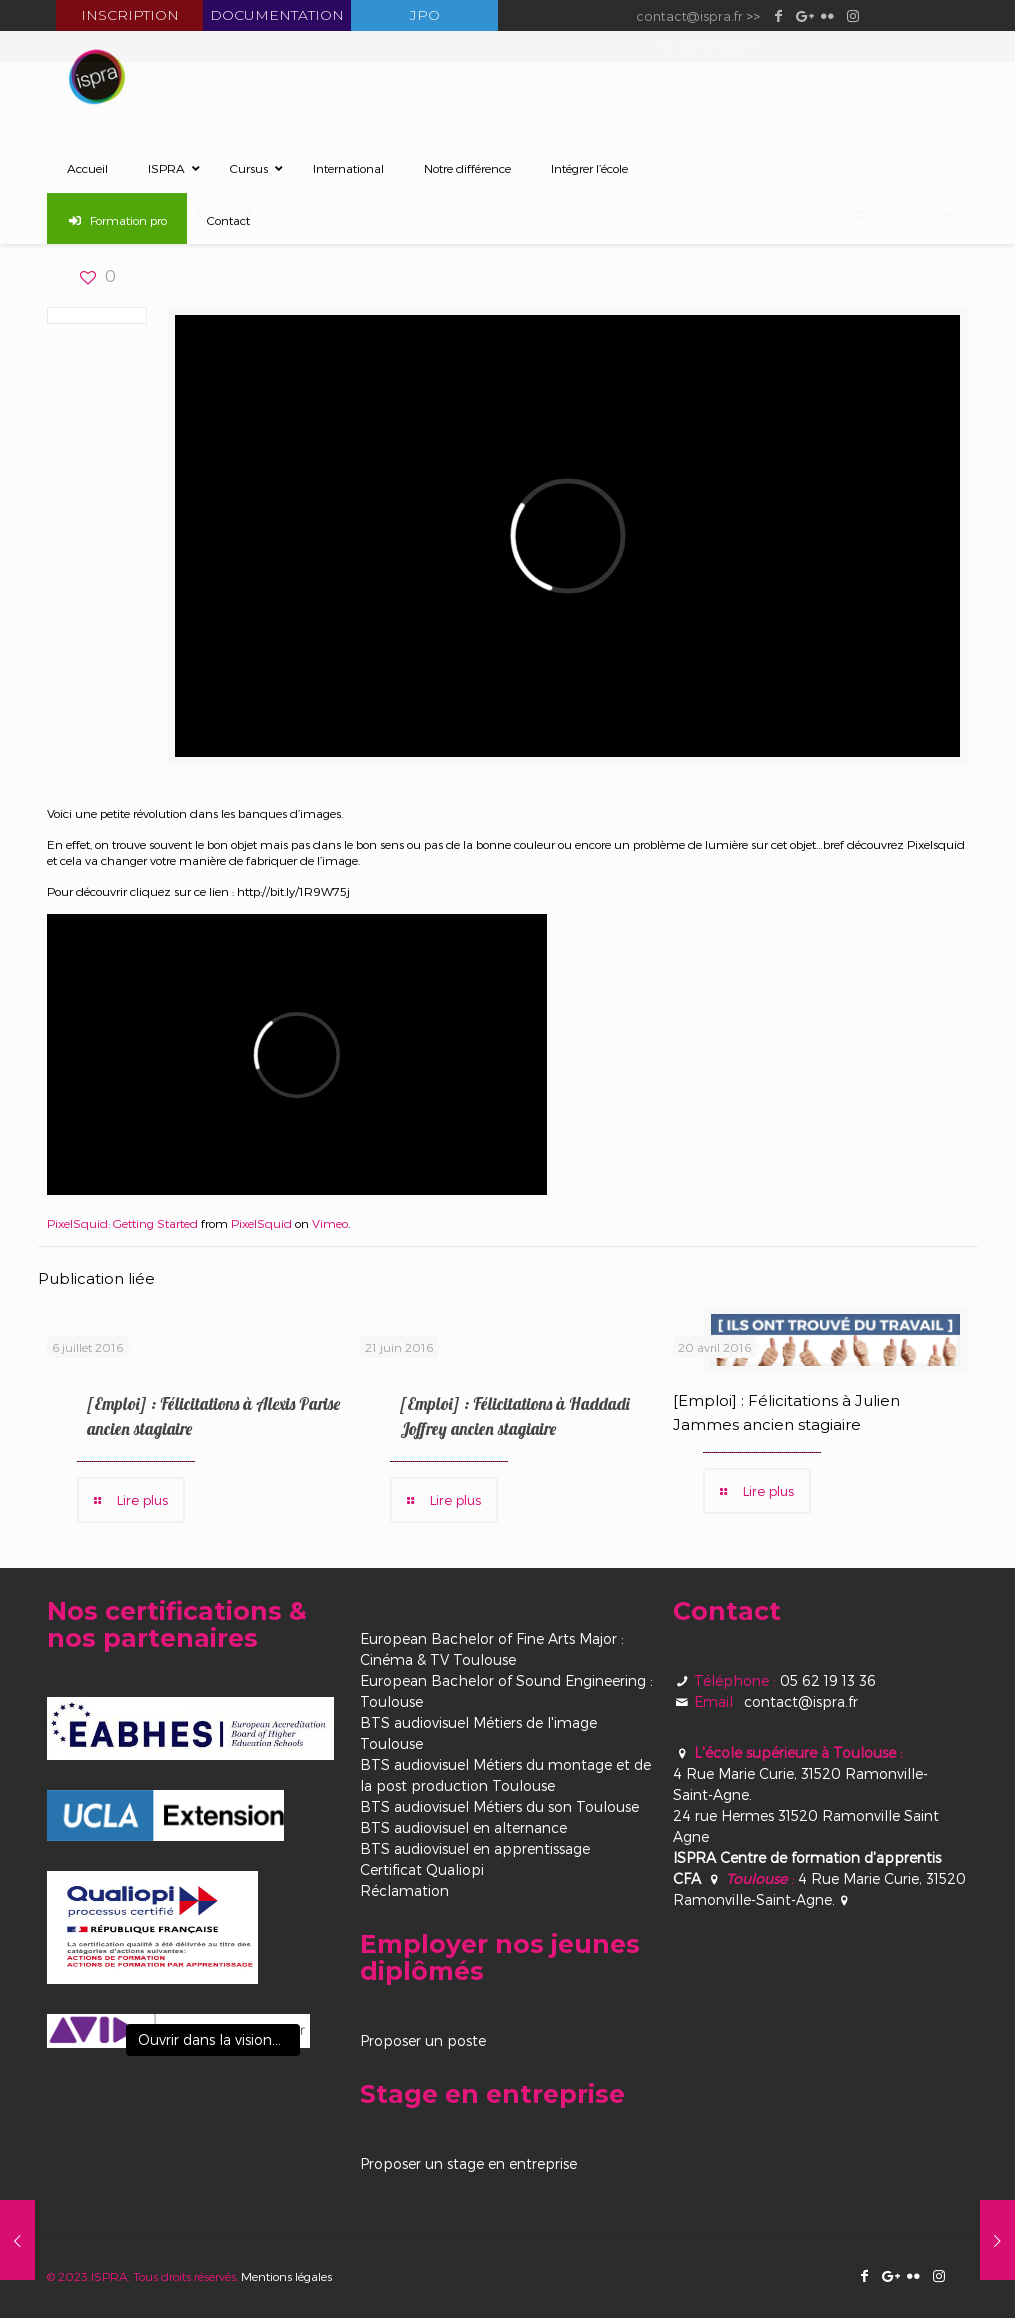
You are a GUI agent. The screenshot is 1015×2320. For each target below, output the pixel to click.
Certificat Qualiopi (422, 1871)
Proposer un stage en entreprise (468, 2165)
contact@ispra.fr (689, 15)
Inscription (130, 15)
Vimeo (330, 1224)
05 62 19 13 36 (828, 1682)
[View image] (178, 2033)
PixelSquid (261, 1224)
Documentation (277, 15)
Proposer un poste (423, 2042)
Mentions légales (286, 2278)
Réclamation (404, 1892)
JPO (425, 15)
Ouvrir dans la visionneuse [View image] (219, 2041)
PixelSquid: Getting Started (122, 1224)
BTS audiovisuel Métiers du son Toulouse (499, 1808)
